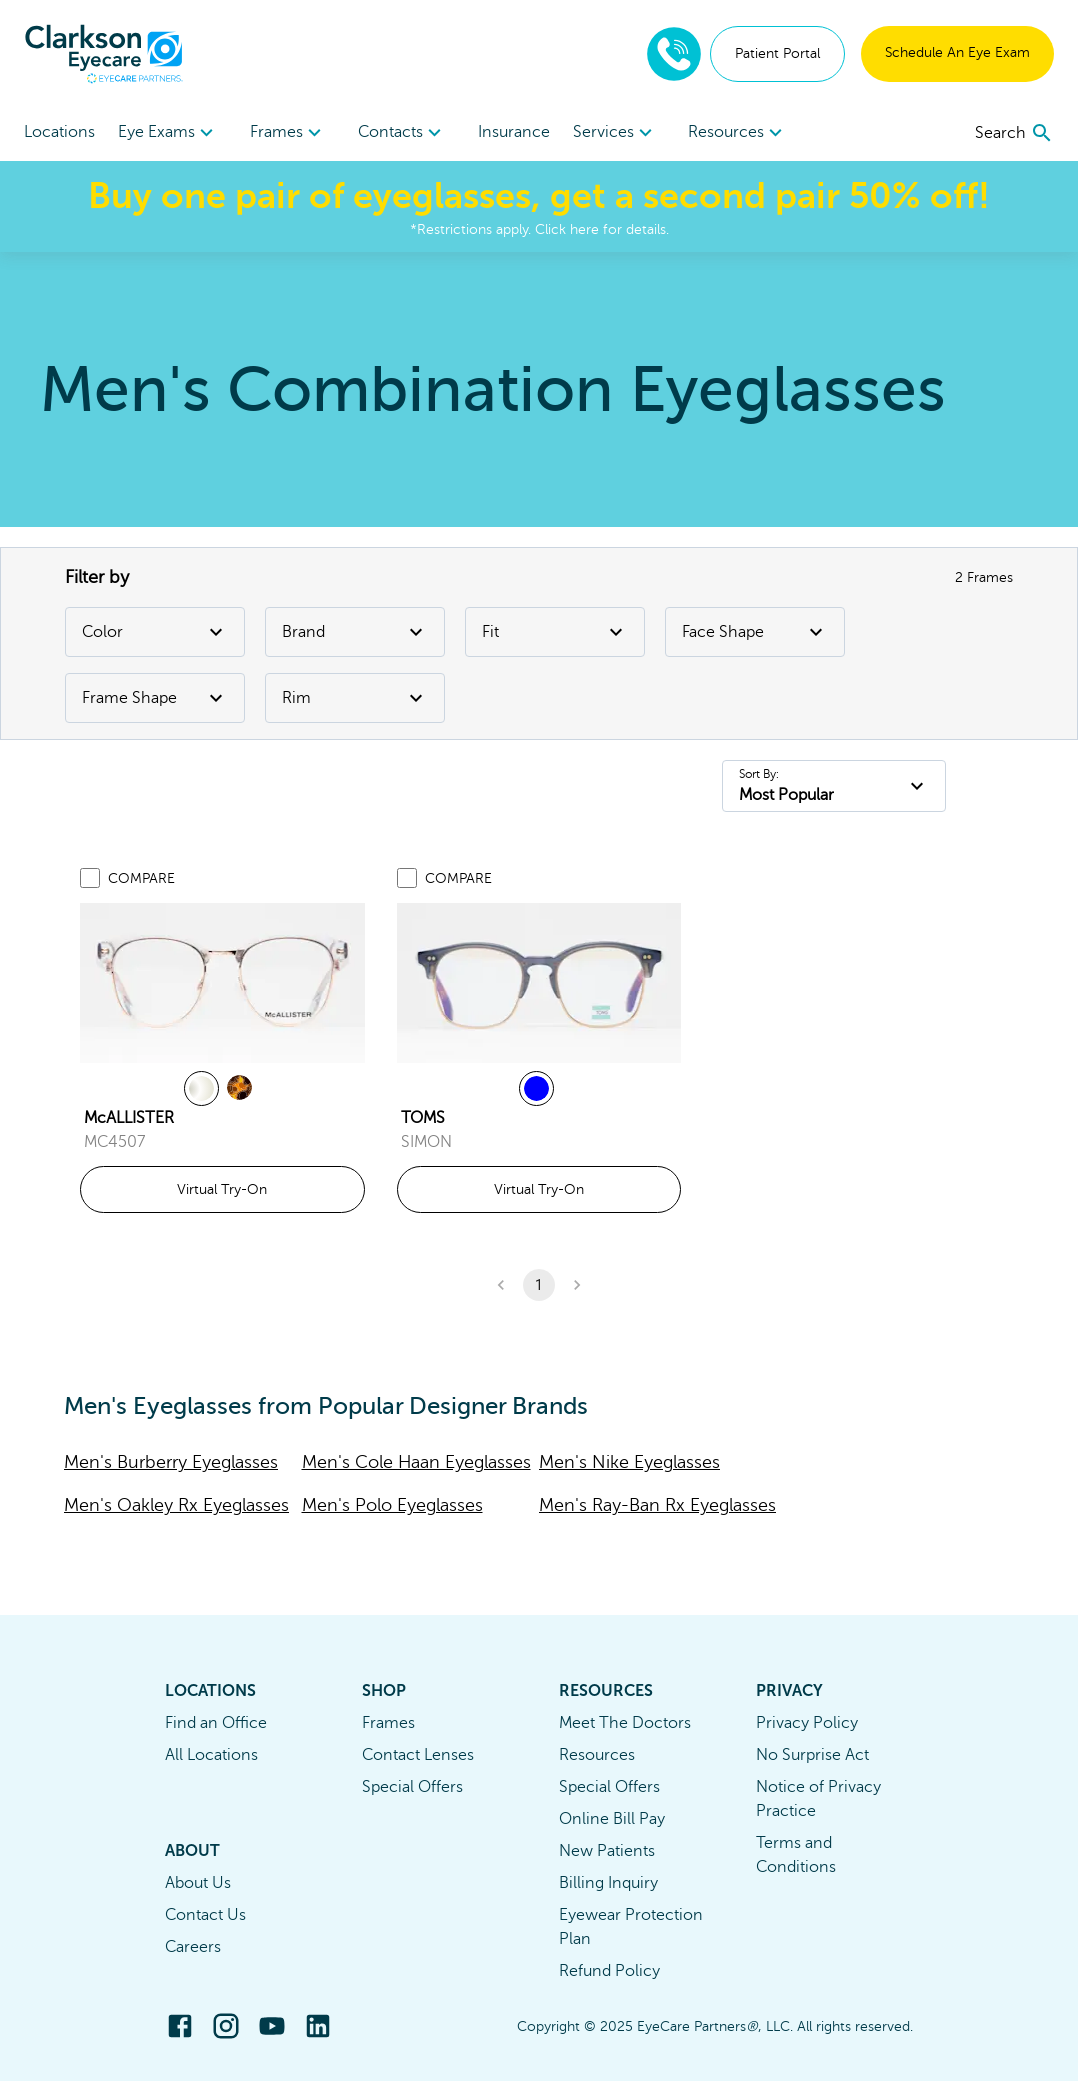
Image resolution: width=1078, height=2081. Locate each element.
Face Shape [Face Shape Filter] (755, 632)
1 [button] (539, 1285)
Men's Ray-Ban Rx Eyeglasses (657, 1505)
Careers (193, 1947)
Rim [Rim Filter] (355, 698)
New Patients (607, 1851)
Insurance (514, 132)
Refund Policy (609, 1971)
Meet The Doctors (625, 1723)
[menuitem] (168, 132)
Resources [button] (738, 133)
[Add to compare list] (90, 878)
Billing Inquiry (608, 1883)
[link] (222, 983)
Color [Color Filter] (155, 632)
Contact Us (205, 1915)
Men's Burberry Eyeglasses (171, 1462)
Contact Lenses (418, 1755)
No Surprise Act (812, 1755)
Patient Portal (777, 53)
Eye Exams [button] (168, 133)
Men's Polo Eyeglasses (392, 1505)
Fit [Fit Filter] (555, 632)
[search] (1014, 133)
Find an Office (216, 1723)
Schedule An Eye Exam (957, 52)
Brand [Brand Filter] (355, 632)
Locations (59, 132)
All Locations (211, 1755)
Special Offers (412, 1787)
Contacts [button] (402, 133)
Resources (597, 1755)
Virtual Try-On (222, 1189)
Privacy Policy (807, 1723)
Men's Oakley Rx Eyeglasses (176, 1505)
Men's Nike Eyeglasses (629, 1462)
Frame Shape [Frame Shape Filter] (155, 698)
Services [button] (615, 133)
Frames (388, 1723)
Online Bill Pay (612, 1819)
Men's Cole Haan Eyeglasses (416, 1462)
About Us (198, 1883)
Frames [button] (288, 133)
